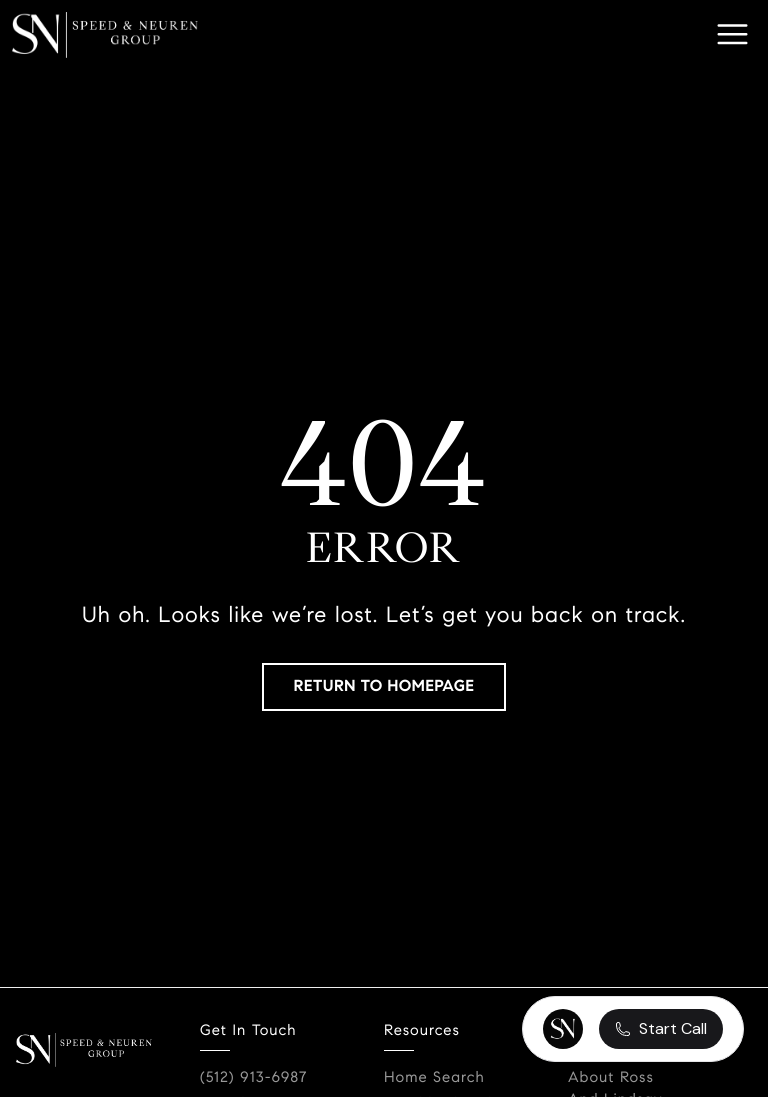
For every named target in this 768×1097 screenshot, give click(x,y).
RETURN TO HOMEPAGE (384, 686)
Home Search (434, 1078)
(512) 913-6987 (253, 1078)
